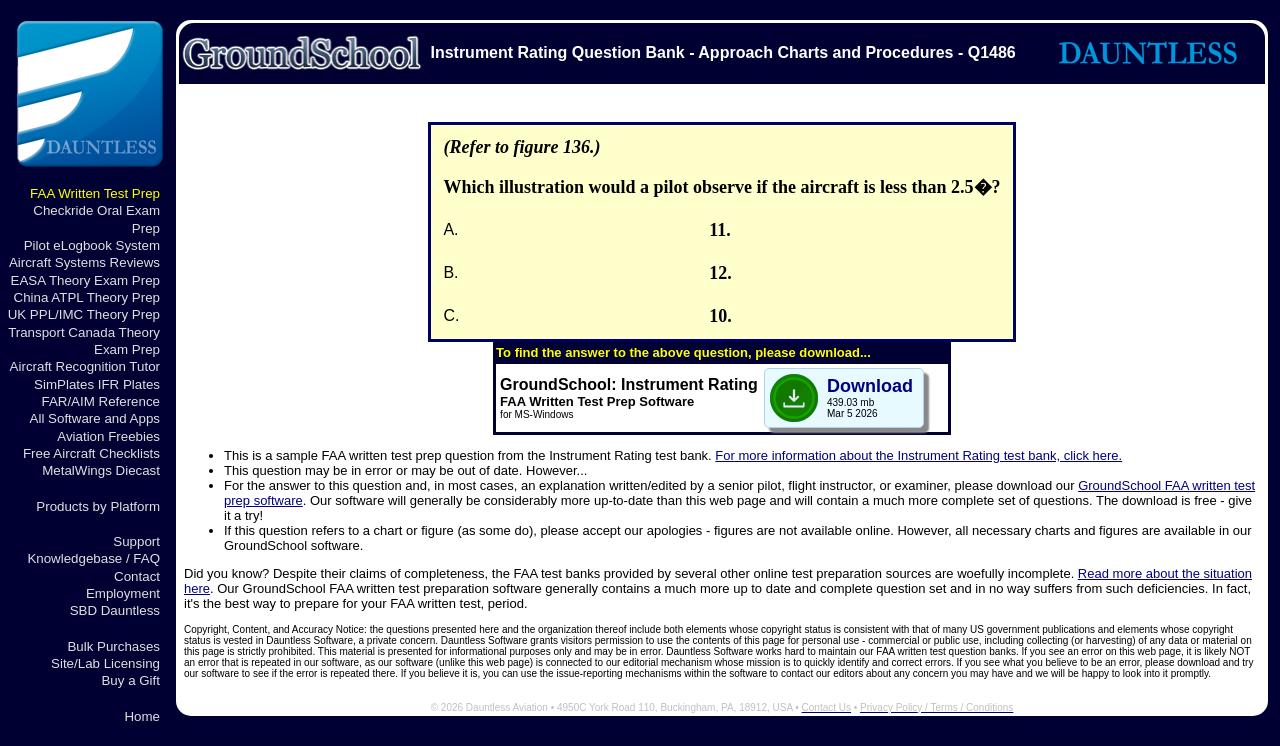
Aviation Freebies (108, 436)
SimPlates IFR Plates (97, 384)
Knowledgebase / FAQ (93, 558)
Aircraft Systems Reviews (84, 262)
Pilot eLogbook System (92, 245)
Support (136, 541)
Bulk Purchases (113, 646)
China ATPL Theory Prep (87, 297)
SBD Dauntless (115, 610)
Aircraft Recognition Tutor (85, 366)
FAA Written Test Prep (95, 193)
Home (142, 716)
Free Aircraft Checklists (91, 453)
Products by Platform (98, 506)
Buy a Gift (130, 680)
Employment (123, 593)
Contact (137, 576)
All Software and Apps (95, 418)
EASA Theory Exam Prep (85, 280)
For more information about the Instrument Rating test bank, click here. (918, 455)
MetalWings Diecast (101, 470)
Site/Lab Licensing (105, 663)
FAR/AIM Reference (100, 401)
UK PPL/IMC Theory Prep (84, 314)
